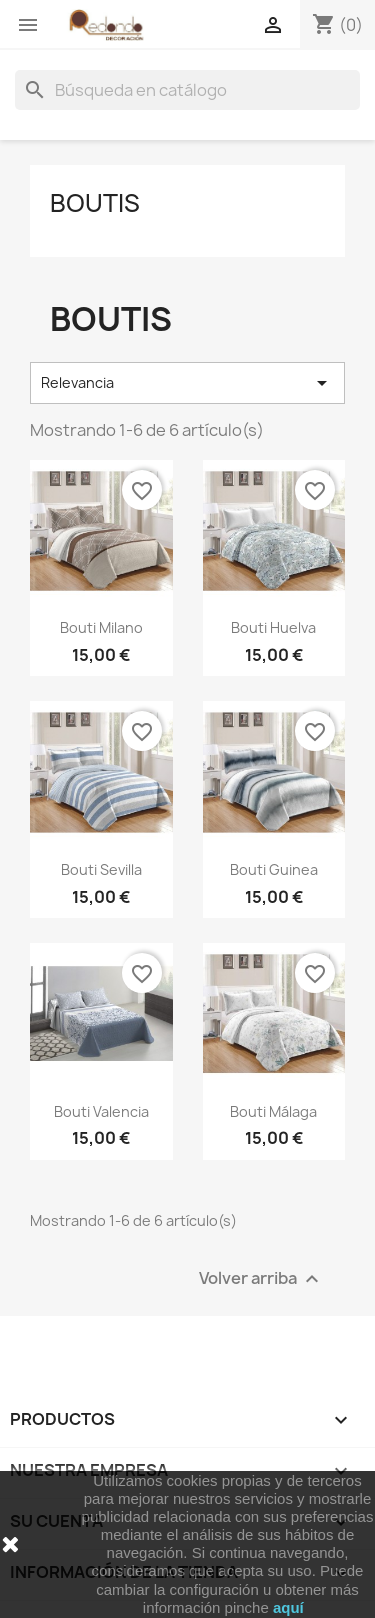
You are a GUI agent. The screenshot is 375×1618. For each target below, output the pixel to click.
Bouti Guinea (274, 869)
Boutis (95, 203)
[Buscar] (187, 90)
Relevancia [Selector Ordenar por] (187, 383)
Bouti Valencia (101, 1111)
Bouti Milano (101, 627)
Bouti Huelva (273, 627)
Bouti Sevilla (101, 869)
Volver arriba (261, 1278)
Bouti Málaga (273, 1111)
